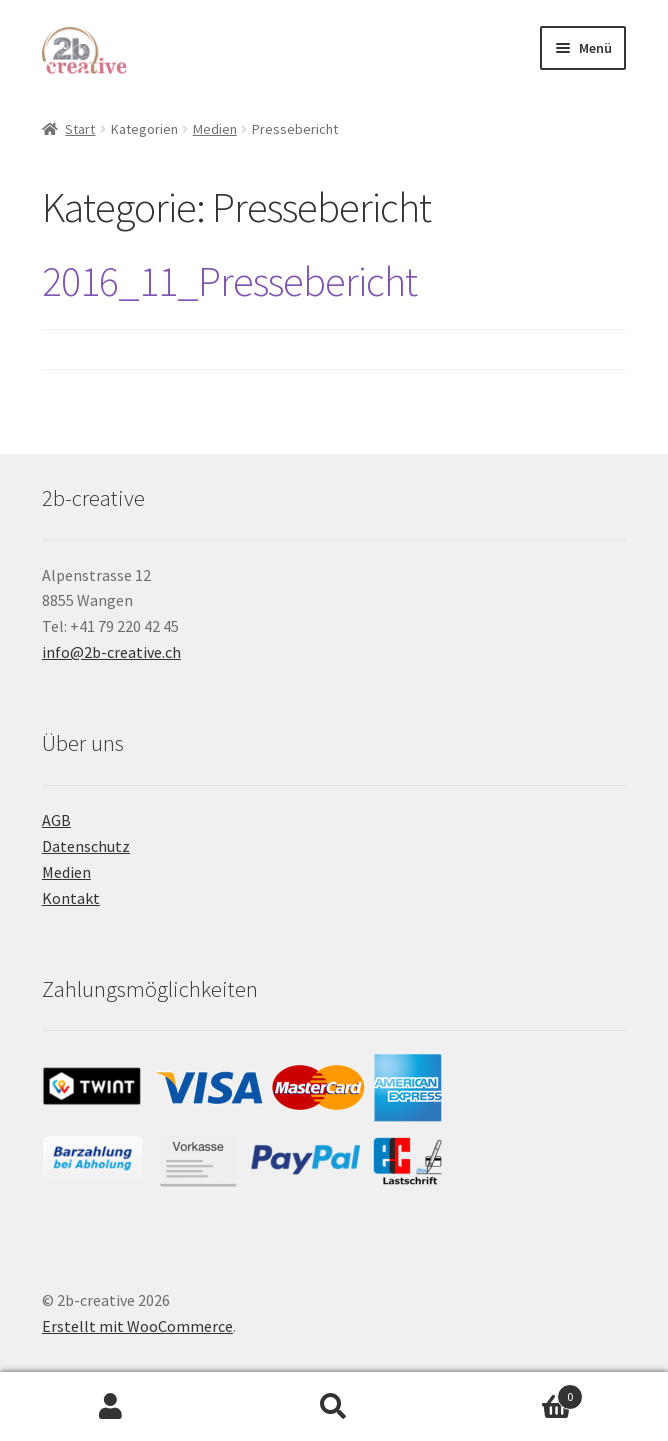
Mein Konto (111, 1407)
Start (80, 129)
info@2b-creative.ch (111, 652)
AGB (56, 820)
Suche (334, 1407)
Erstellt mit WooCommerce (137, 1326)
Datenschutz (86, 846)
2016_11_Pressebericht (229, 281)
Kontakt (71, 898)
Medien (215, 129)
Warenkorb (513, 1392)
